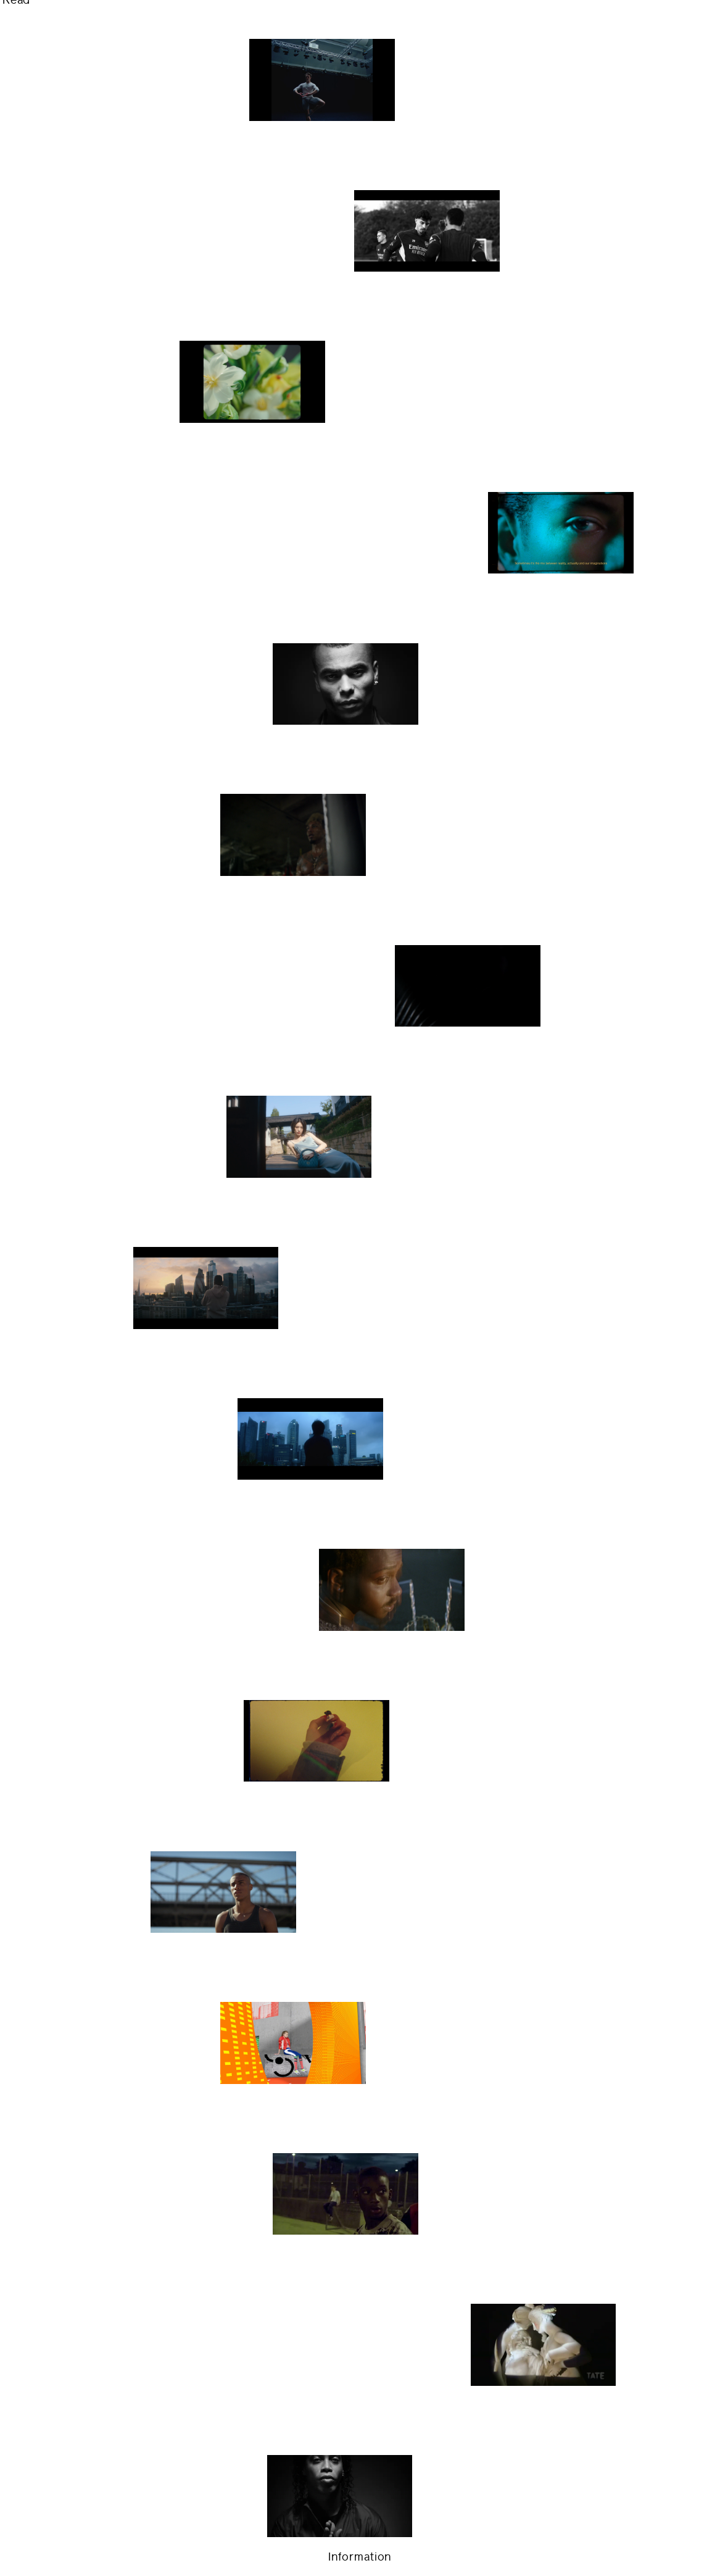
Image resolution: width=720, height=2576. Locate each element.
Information (360, 2556)
